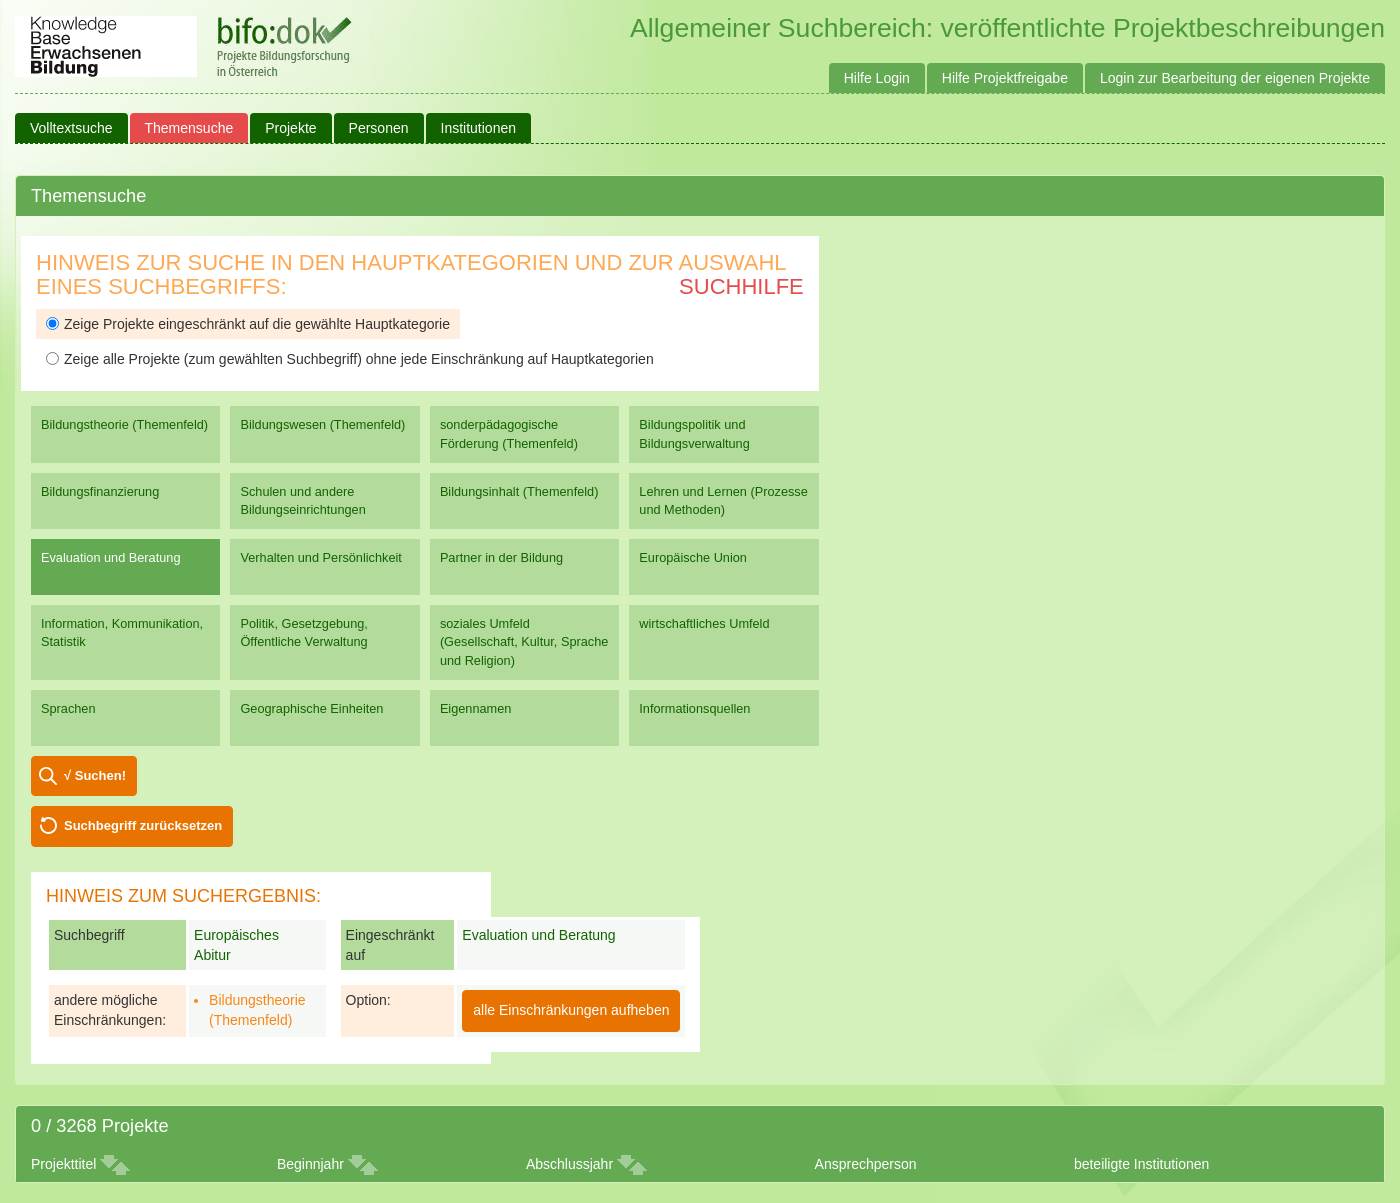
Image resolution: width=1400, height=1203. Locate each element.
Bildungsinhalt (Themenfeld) (519, 491)
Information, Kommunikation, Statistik (122, 632)
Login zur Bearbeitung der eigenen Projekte (1235, 78)
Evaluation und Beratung (110, 557)
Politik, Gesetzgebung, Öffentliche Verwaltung (303, 632)
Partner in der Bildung (501, 557)
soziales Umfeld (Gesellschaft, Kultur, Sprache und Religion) (524, 641)
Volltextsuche (71, 128)
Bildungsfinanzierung (100, 491)
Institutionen (479, 128)
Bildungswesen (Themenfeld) (322, 424)
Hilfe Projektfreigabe (1005, 78)
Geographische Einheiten (311, 708)
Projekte (290, 128)
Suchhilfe (741, 286)
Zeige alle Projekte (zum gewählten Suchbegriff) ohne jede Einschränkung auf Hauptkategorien (350, 359)
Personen (379, 128)
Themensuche (189, 128)
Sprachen (68, 708)
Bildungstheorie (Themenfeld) (124, 424)
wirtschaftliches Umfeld (704, 623)
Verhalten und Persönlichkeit (320, 557)
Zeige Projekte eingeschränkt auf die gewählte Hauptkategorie (248, 324)
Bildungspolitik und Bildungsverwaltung (694, 433)
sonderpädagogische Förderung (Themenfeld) (509, 433)
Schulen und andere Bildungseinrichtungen (302, 500)
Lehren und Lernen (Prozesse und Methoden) (723, 500)
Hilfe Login (877, 78)
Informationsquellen (694, 708)
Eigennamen (476, 708)
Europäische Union (693, 557)
